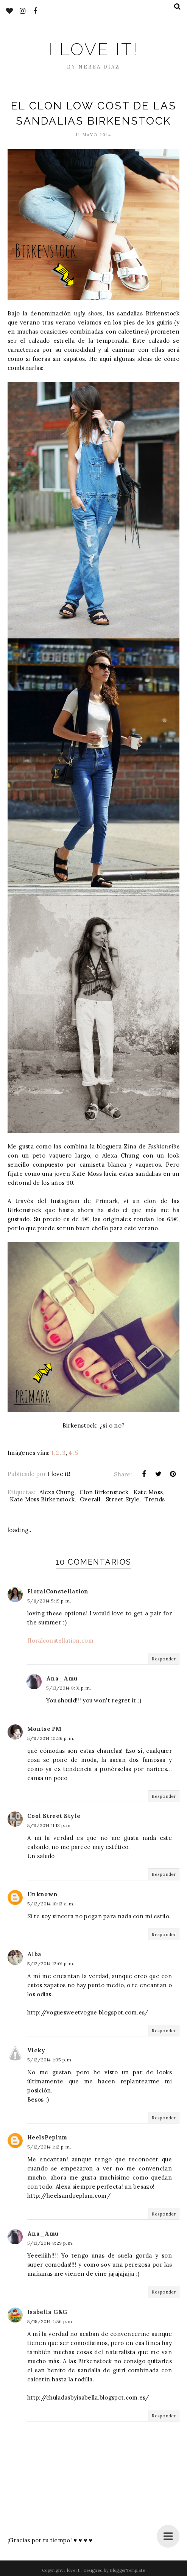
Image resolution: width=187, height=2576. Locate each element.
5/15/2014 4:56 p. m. (50, 2321)
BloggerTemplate (127, 2570)
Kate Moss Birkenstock (42, 1499)
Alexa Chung (56, 1492)
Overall (90, 1499)
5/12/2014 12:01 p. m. (50, 1963)
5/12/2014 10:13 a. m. (50, 1904)
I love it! (93, 49)
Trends (155, 1499)
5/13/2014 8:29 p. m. (50, 2243)
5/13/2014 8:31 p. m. (68, 1688)
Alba (34, 1954)
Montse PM (44, 1728)
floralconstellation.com (60, 1640)
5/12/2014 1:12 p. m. (49, 2147)
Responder (163, 1659)
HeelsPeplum (47, 2137)
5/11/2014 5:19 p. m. (49, 1601)
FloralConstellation (58, 1591)
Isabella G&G (47, 2311)
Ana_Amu (61, 1678)
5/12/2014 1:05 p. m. (50, 2060)
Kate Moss (148, 1492)
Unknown (42, 1894)
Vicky (36, 2050)
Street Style (123, 1499)
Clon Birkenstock (103, 1492)
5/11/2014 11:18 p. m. (49, 1825)
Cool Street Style (53, 1815)
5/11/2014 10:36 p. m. (50, 1738)
